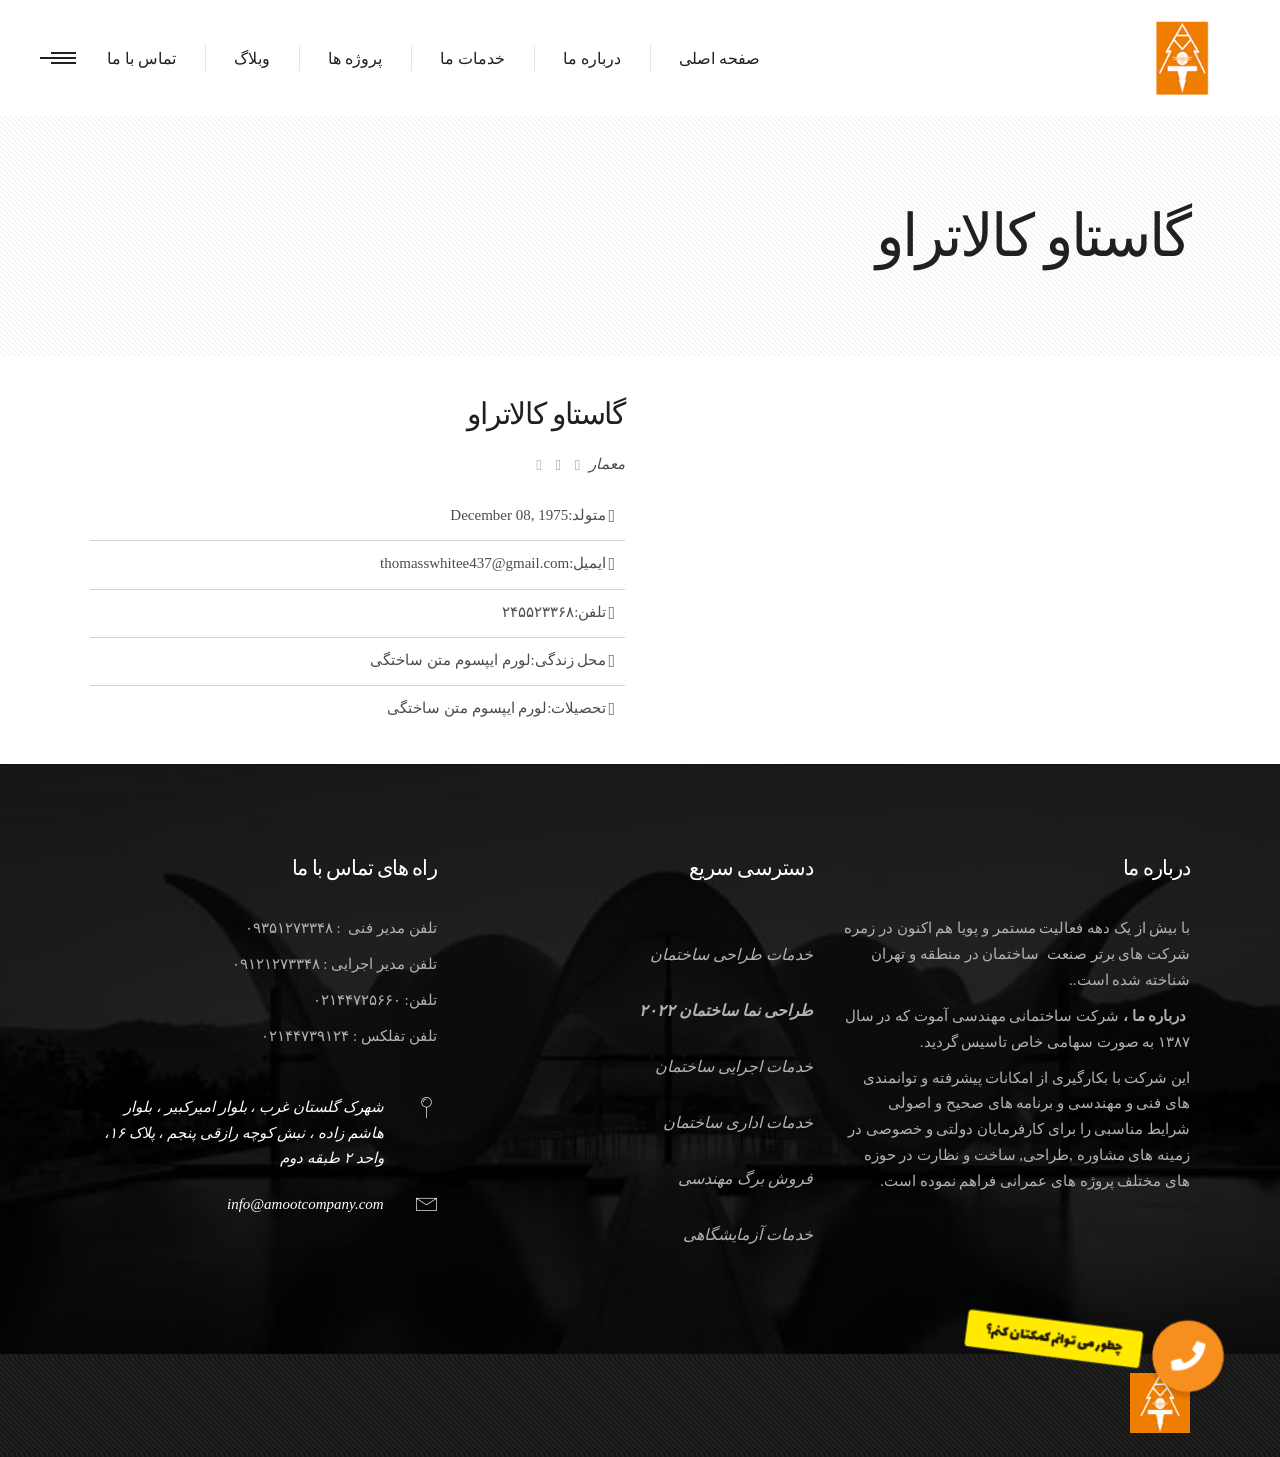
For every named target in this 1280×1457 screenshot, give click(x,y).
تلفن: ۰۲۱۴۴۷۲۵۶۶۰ (375, 1000)
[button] (1188, 1356)
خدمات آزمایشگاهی (748, 1234)
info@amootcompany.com (305, 1204)
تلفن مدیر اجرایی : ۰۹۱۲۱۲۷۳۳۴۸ (334, 964)
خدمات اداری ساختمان (738, 1122)
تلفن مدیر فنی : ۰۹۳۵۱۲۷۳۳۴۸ (341, 928)
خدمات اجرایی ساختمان (734, 1066)
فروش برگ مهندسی (745, 1178)
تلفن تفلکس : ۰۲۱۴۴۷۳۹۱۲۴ (348, 1036)
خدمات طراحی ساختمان (731, 954)
